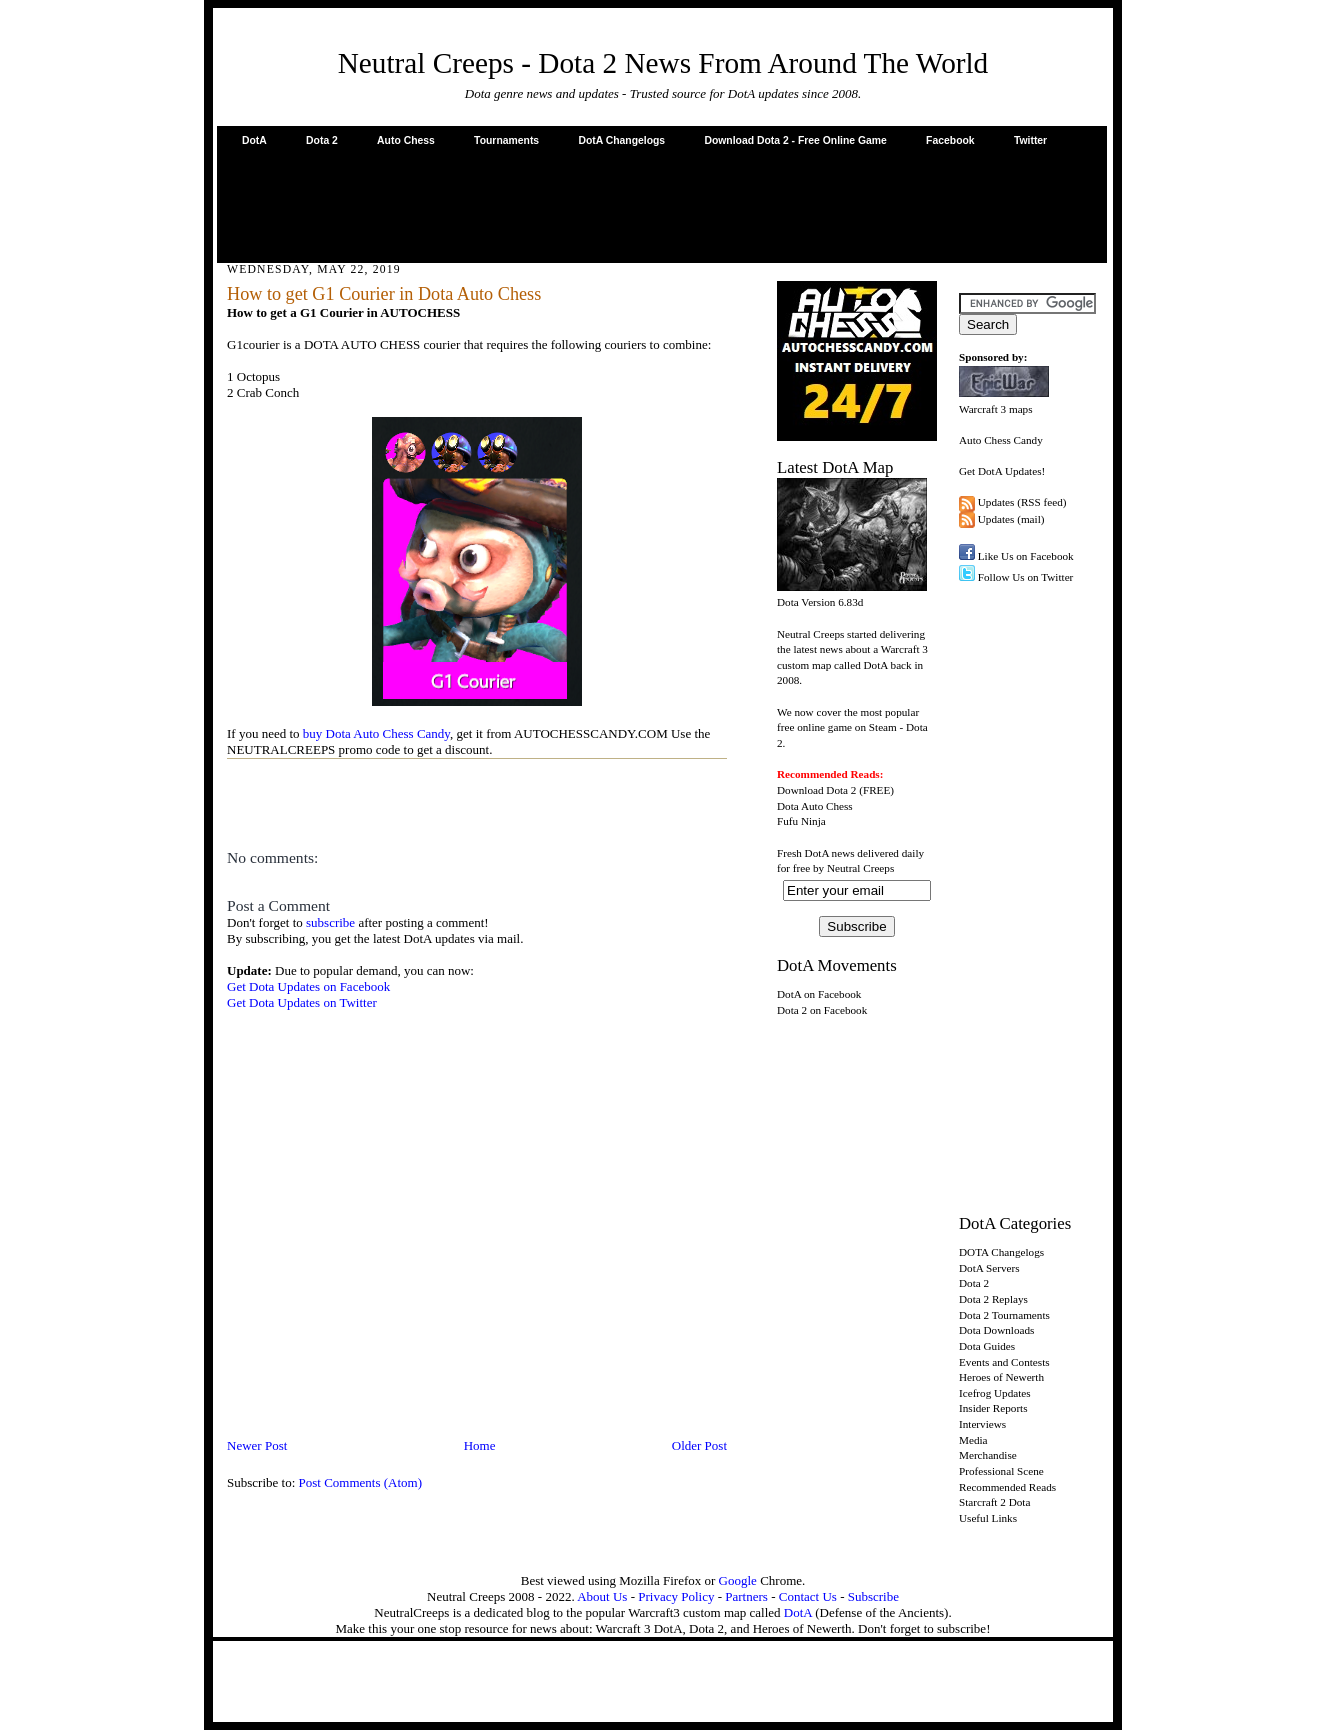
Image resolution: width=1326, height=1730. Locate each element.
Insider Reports (993, 1408)
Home (480, 1445)
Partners (746, 1596)
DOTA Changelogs (1001, 1252)
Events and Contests (1004, 1362)
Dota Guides (987, 1346)
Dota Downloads (996, 1330)
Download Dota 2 (816, 790)
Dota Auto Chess (815, 806)
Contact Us (808, 1596)
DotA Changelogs (621, 140)
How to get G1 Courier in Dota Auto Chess (384, 294)
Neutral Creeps (860, 868)
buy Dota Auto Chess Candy (376, 733)
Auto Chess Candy (1001, 440)
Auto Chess (406, 140)
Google (738, 1580)
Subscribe (873, 1596)
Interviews (982, 1424)
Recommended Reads (1007, 1487)
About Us (602, 1596)
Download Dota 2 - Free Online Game (795, 140)
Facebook (950, 140)
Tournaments (506, 140)
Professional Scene (1001, 1471)
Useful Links (988, 1518)
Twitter (1030, 140)
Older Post (699, 1445)
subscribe (330, 922)
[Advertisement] (662, 204)
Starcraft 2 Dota (994, 1502)
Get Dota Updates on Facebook (308, 986)
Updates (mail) (1011, 519)
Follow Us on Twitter (1026, 577)
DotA (254, 140)
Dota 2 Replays (993, 1299)
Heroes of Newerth (1001, 1377)
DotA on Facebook (819, 994)
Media (973, 1440)
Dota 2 (322, 140)
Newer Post (257, 1445)
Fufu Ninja (801, 821)
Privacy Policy (676, 1596)
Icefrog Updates (995, 1393)
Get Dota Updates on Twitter (302, 1002)
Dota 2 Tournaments (1004, 1315)
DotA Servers (989, 1268)
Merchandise (988, 1455)
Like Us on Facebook (1026, 556)
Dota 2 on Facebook (822, 1010)
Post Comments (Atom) (361, 1482)
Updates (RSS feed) (1022, 502)
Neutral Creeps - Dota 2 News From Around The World (663, 63)
